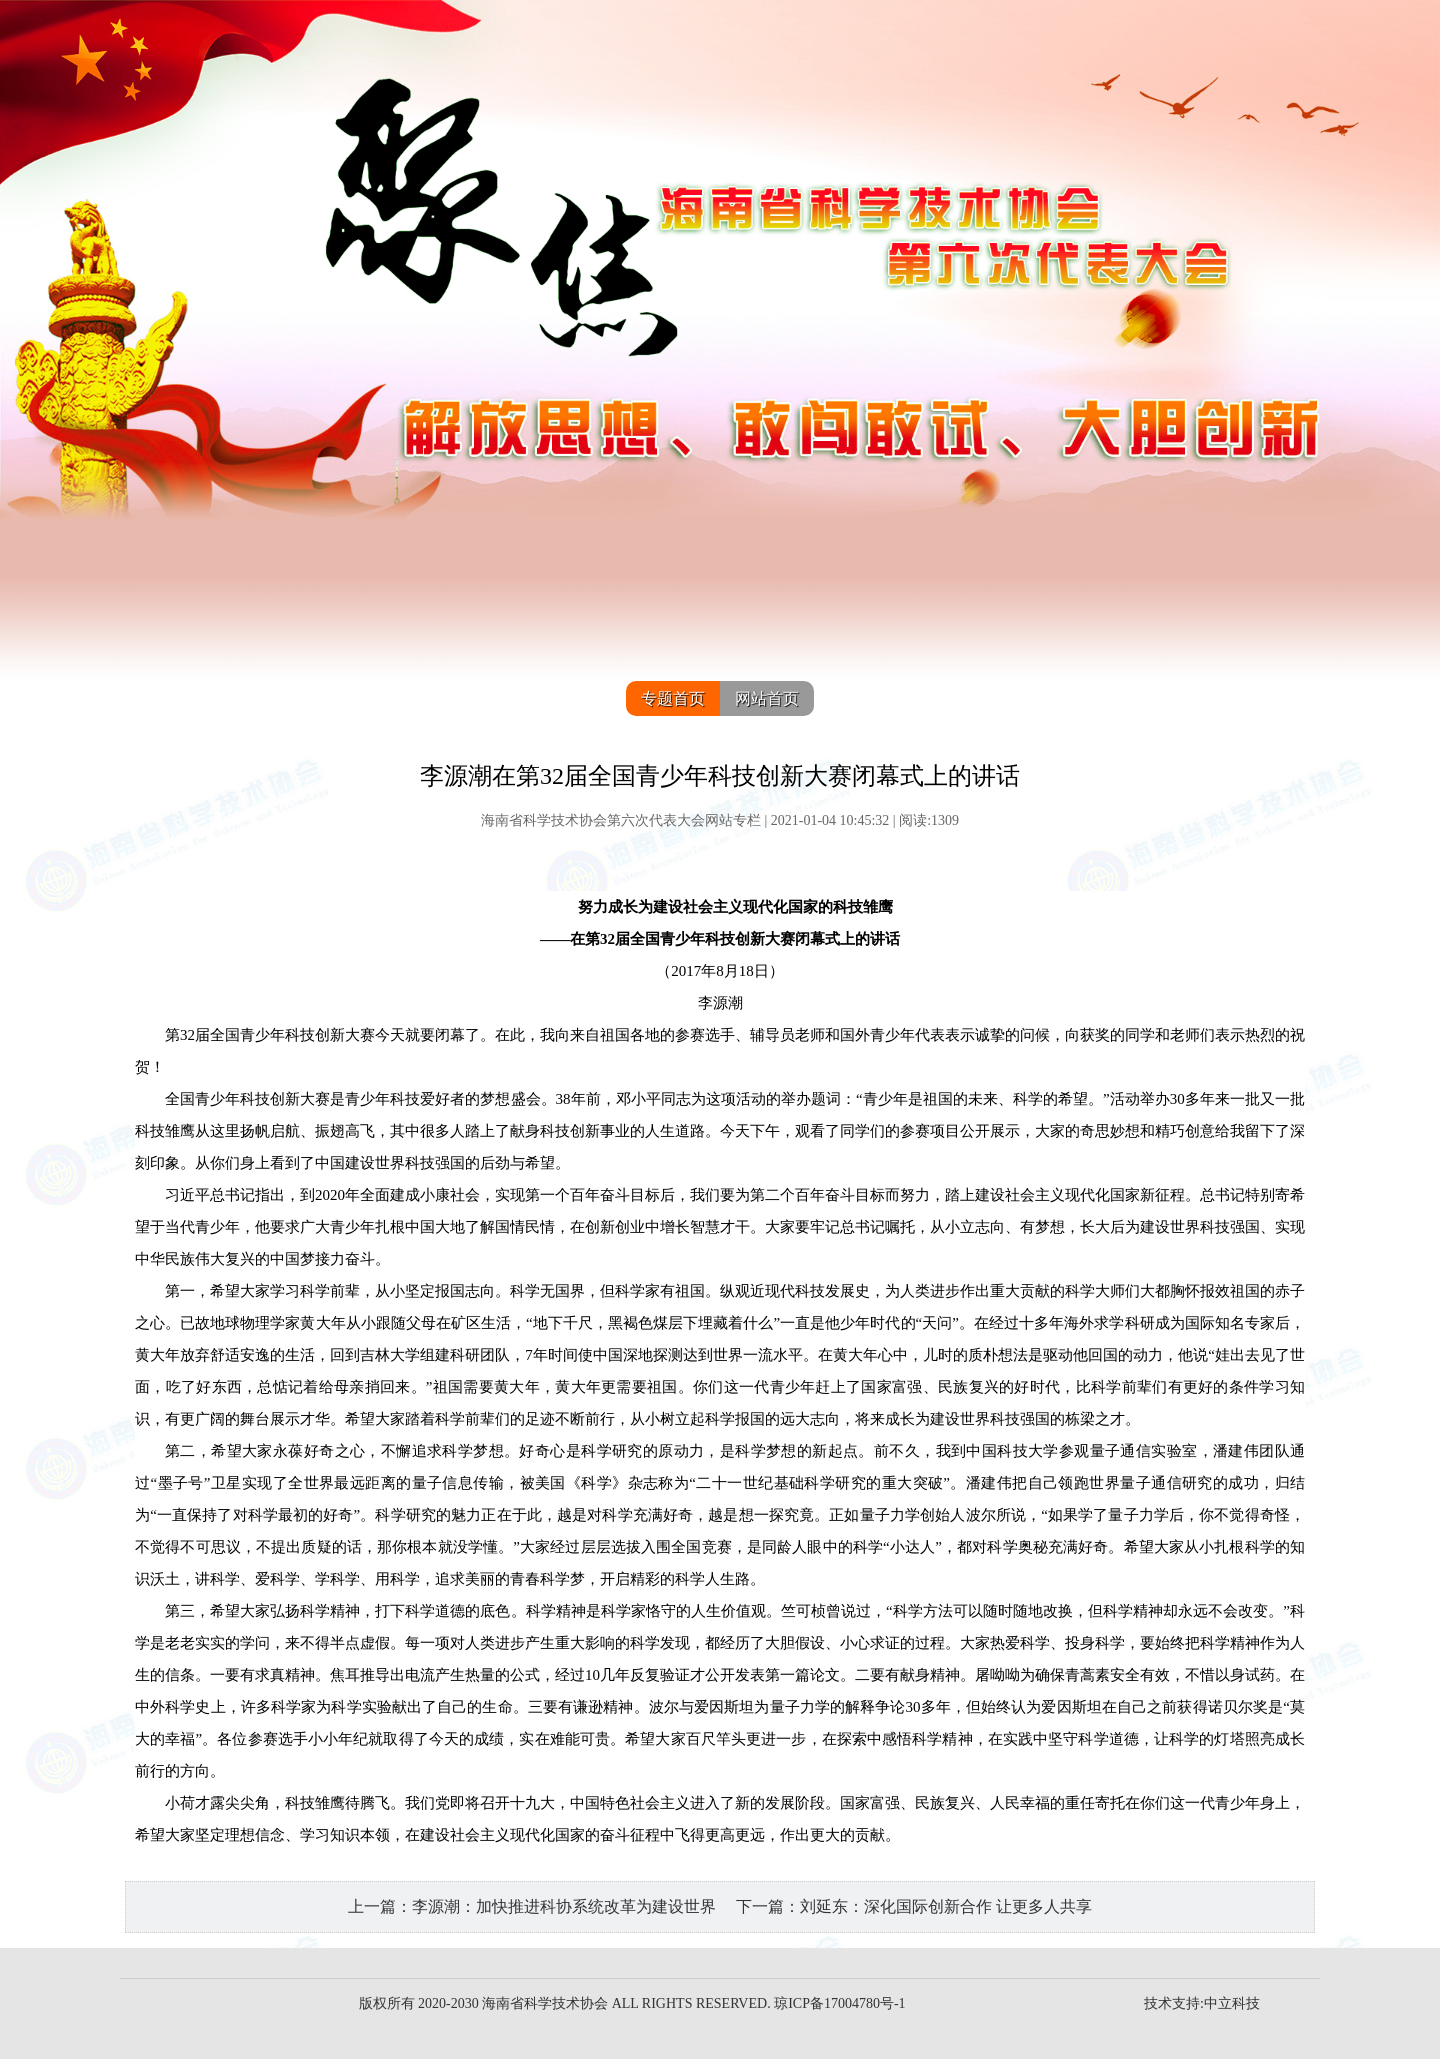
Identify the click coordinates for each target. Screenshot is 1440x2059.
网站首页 (767, 698)
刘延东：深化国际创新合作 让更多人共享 (946, 1906)
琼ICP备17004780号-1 (839, 2003)
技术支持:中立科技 (1202, 2003)
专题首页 (673, 698)
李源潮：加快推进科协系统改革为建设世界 (564, 1906)
